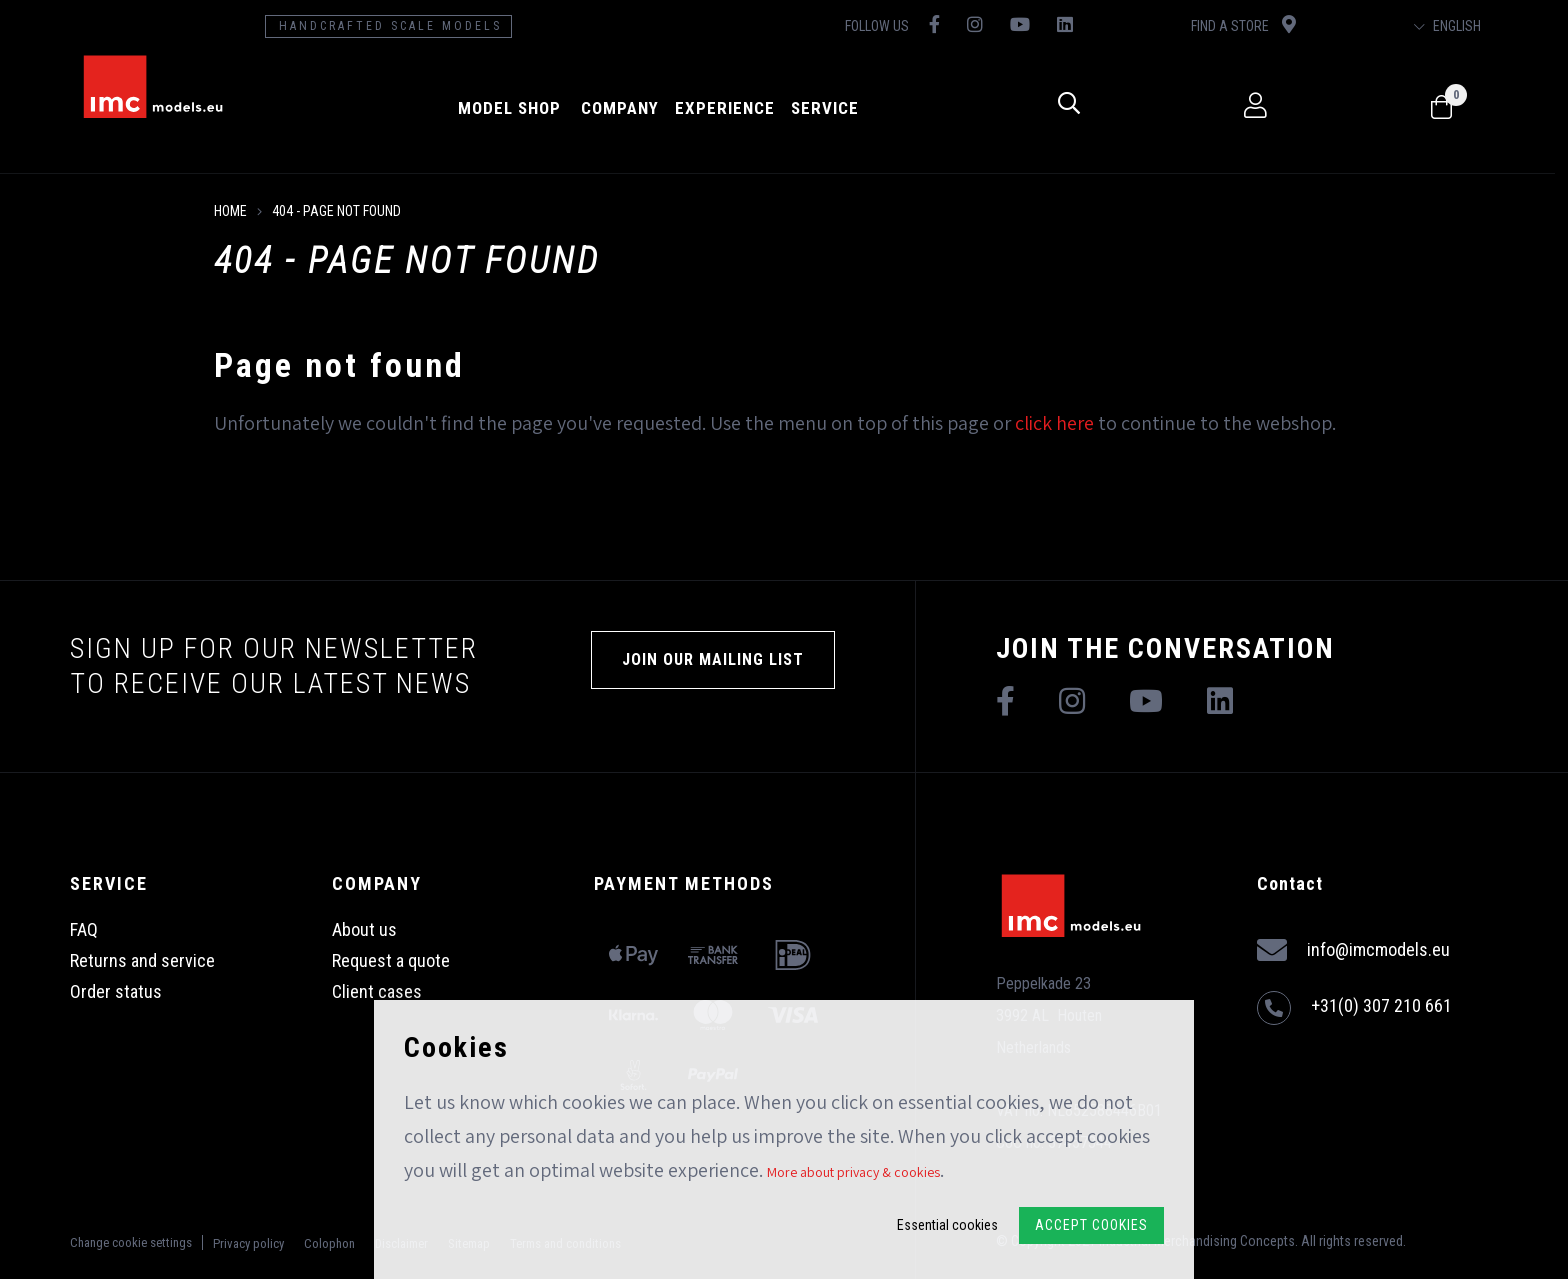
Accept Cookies (1091, 1225)
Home (230, 211)
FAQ (84, 929)
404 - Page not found (336, 211)
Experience (730, 108)
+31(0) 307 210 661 (1354, 1008)
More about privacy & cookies (853, 1172)
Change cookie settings (131, 1242)
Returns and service (142, 960)
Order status (116, 991)
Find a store (1252, 24)
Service (830, 108)
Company (625, 108)
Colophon (329, 1243)
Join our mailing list (713, 659)
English (1459, 26)
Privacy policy (248, 1243)
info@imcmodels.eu (1353, 950)
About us (364, 929)
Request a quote (391, 960)
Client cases (377, 991)
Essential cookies (947, 1225)
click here (1054, 423)
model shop (514, 108)
